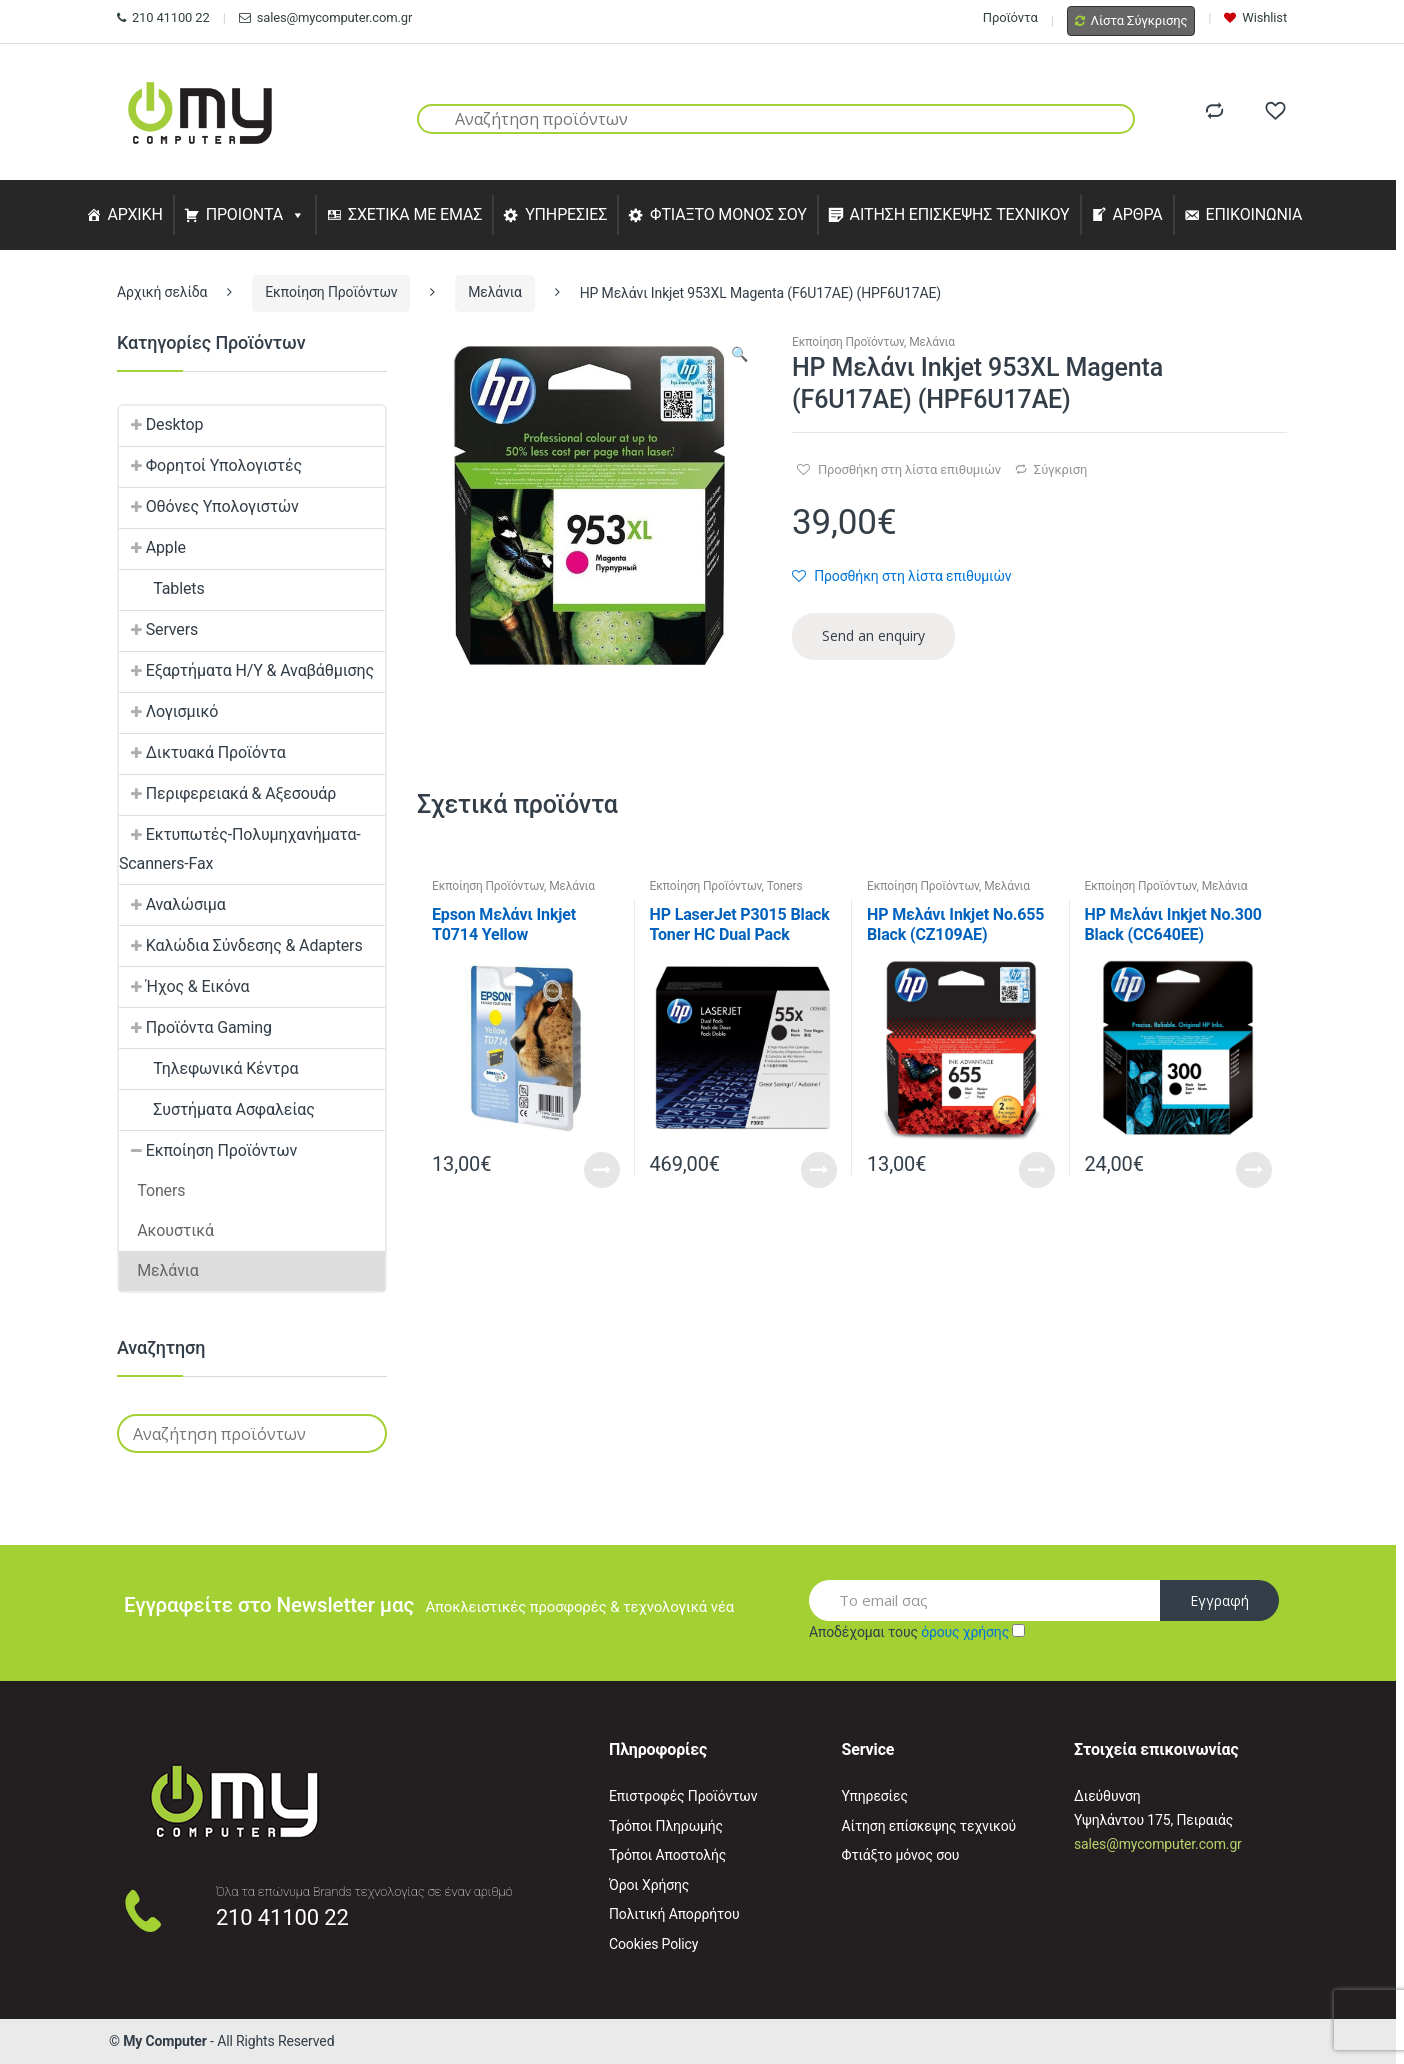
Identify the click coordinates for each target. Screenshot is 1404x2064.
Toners (785, 886)
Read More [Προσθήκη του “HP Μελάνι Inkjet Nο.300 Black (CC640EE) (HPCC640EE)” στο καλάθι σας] (1254, 1170)
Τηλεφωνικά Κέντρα (208, 1068)
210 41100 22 (163, 17)
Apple (152, 547)
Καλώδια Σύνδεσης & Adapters (241, 945)
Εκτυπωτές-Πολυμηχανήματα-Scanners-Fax (240, 849)
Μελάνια (495, 292)
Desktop (161, 424)
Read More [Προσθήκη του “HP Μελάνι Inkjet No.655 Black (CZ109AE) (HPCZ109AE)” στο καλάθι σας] (1037, 1170)
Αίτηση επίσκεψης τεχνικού (929, 1826)
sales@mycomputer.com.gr (325, 17)
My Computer (165, 2041)
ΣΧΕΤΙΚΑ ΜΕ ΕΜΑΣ (415, 214)
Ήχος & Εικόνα (184, 986)
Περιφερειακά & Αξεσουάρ (227, 793)
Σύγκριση (1060, 469)
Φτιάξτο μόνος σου (901, 1855)
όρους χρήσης (965, 1632)
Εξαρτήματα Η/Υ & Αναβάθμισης (246, 670)
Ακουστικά (166, 1230)
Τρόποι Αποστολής (667, 1855)
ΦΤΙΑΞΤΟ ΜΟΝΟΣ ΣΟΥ (728, 214)
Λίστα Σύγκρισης (1131, 20)
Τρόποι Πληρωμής (666, 1826)
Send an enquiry (873, 635)
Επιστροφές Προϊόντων (683, 1796)
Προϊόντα (1010, 17)
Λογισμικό (168, 711)
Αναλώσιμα (172, 904)
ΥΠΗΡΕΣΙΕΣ (566, 214)
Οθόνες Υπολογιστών (209, 506)
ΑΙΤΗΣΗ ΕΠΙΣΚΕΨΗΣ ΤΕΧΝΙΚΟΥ (960, 214)
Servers (158, 629)
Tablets (162, 588)
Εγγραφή (1219, 1600)
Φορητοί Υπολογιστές (210, 465)
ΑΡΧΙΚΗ (134, 214)
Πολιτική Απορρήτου (674, 1914)
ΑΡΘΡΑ (1137, 214)
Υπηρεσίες (875, 1796)
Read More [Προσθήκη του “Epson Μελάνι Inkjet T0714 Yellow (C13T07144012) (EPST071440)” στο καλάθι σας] (602, 1170)
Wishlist (1255, 17)
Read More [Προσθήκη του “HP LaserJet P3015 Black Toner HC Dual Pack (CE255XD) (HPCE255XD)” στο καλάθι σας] (819, 1170)
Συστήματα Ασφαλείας (217, 1109)
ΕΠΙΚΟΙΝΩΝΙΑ (1254, 214)
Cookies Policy (653, 1944)
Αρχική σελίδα (162, 292)
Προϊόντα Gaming (195, 1027)
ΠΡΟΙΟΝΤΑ (245, 214)
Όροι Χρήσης (649, 1885)
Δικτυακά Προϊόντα (202, 752)
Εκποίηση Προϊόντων (331, 292)
